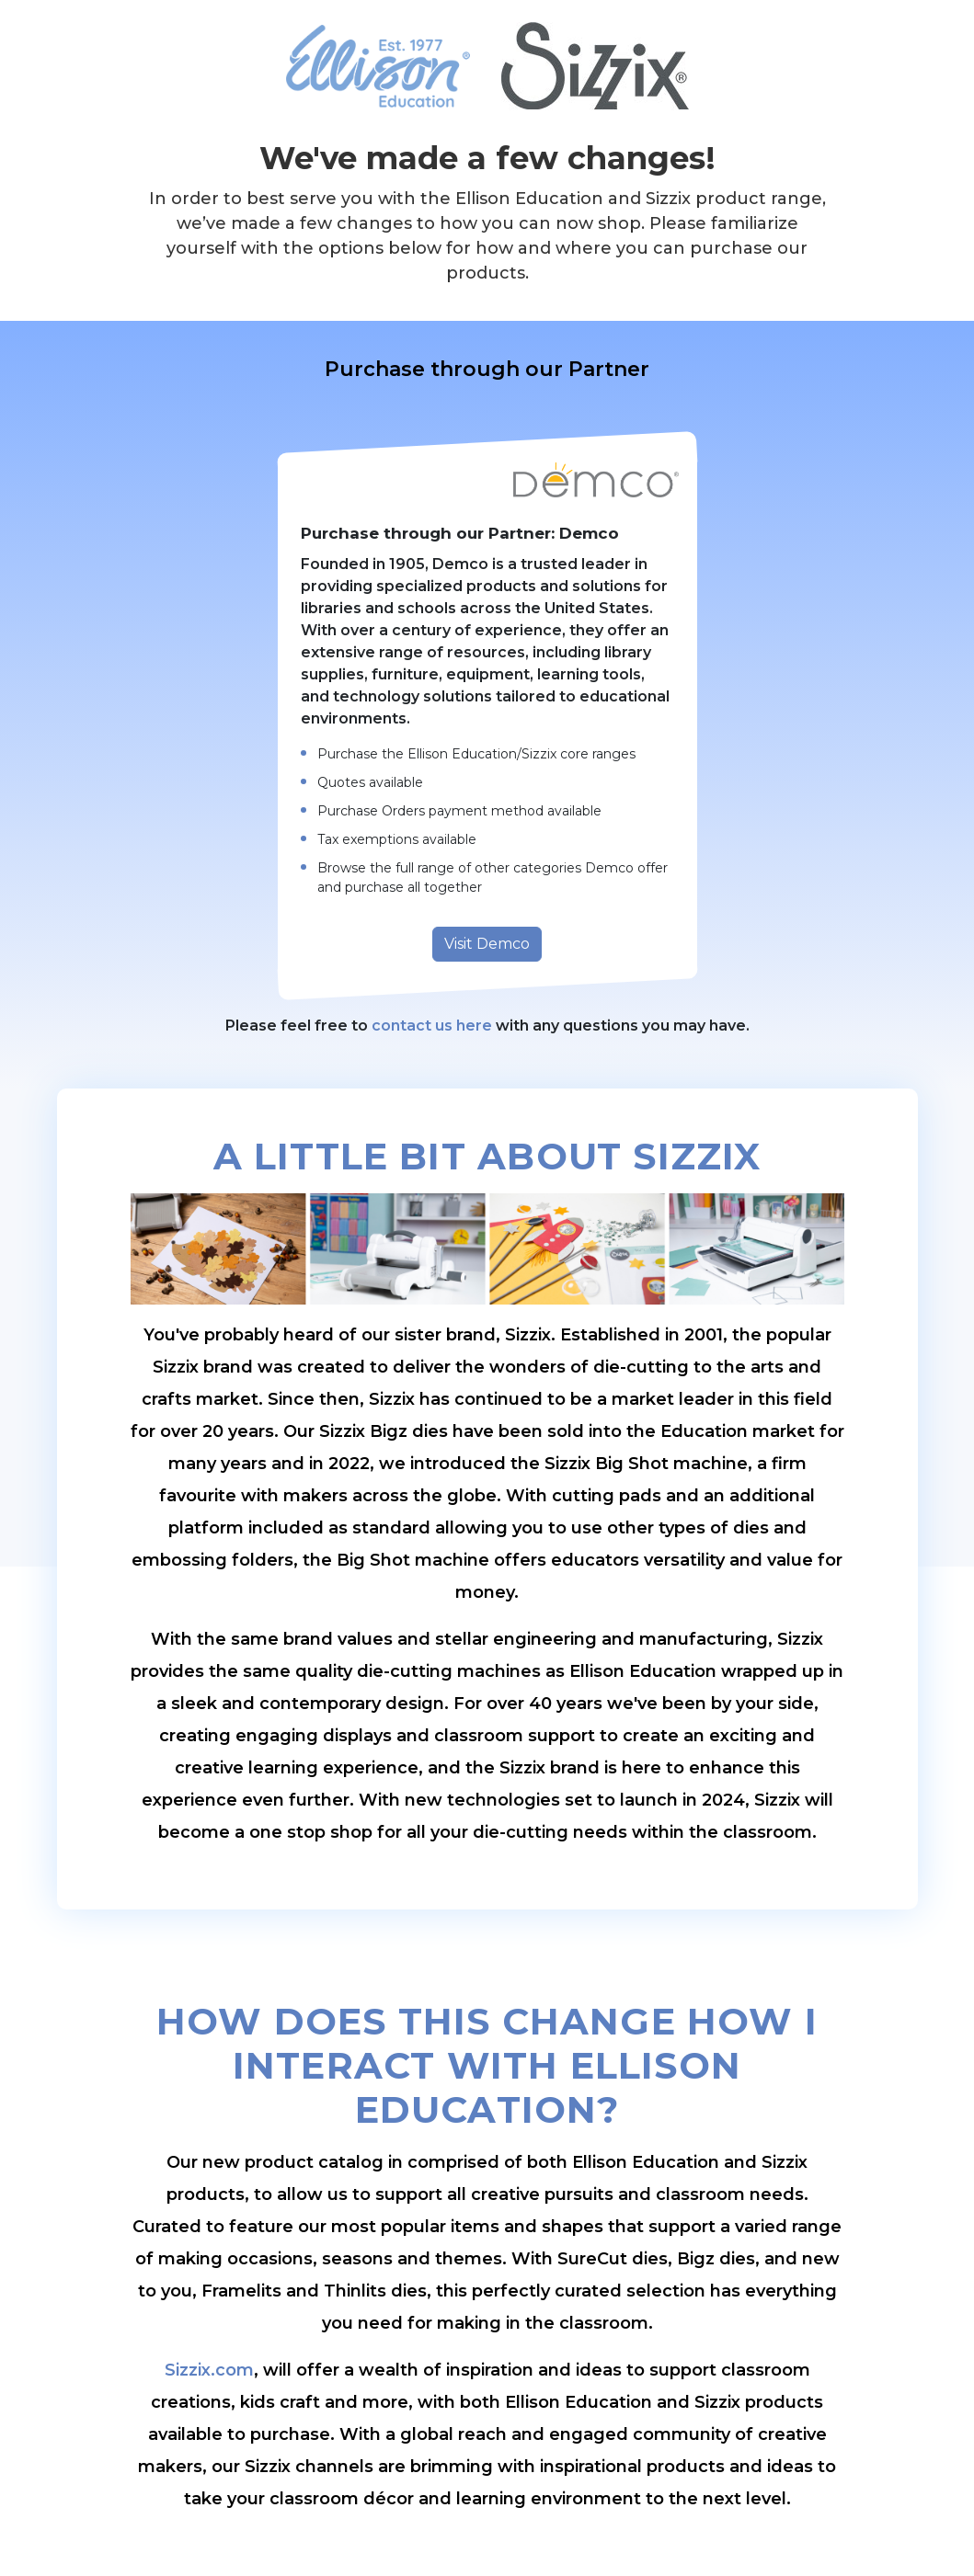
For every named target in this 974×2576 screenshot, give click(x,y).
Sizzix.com (209, 2370)
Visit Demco (487, 943)
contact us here (432, 1025)
